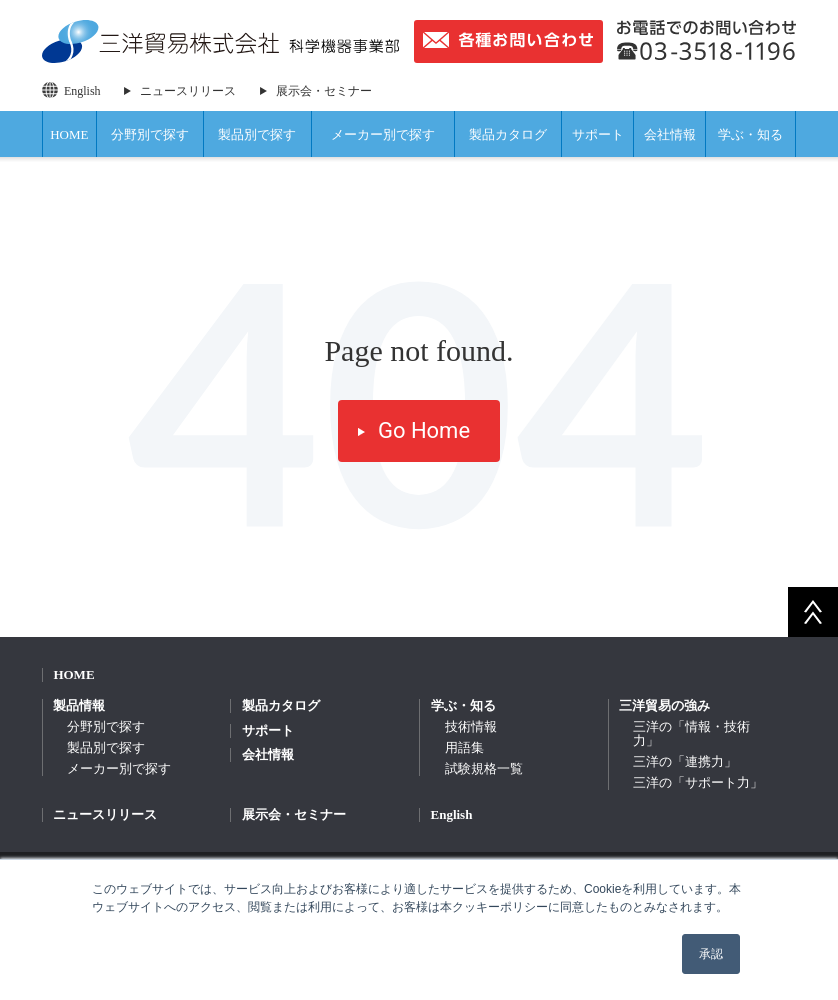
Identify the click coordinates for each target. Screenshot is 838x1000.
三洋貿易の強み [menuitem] (664, 705)
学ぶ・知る (750, 134)
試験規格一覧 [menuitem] (484, 768)
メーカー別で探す (383, 134)
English (82, 91)
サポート (598, 134)
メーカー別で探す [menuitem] (119, 768)
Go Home (424, 430)
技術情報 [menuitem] (471, 726)
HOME (69, 134)
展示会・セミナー (324, 91)
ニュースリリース (188, 91)
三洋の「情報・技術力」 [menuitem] (691, 733)
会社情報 (670, 134)
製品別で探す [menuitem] (106, 747)
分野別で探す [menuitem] (106, 726)
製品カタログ (508, 134)
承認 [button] (711, 954)
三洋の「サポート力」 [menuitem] (698, 782)
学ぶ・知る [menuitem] (463, 705)
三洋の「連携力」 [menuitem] (685, 761)
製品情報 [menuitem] (79, 705)
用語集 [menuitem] (464, 747)
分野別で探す (150, 134)
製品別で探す (257, 134)
